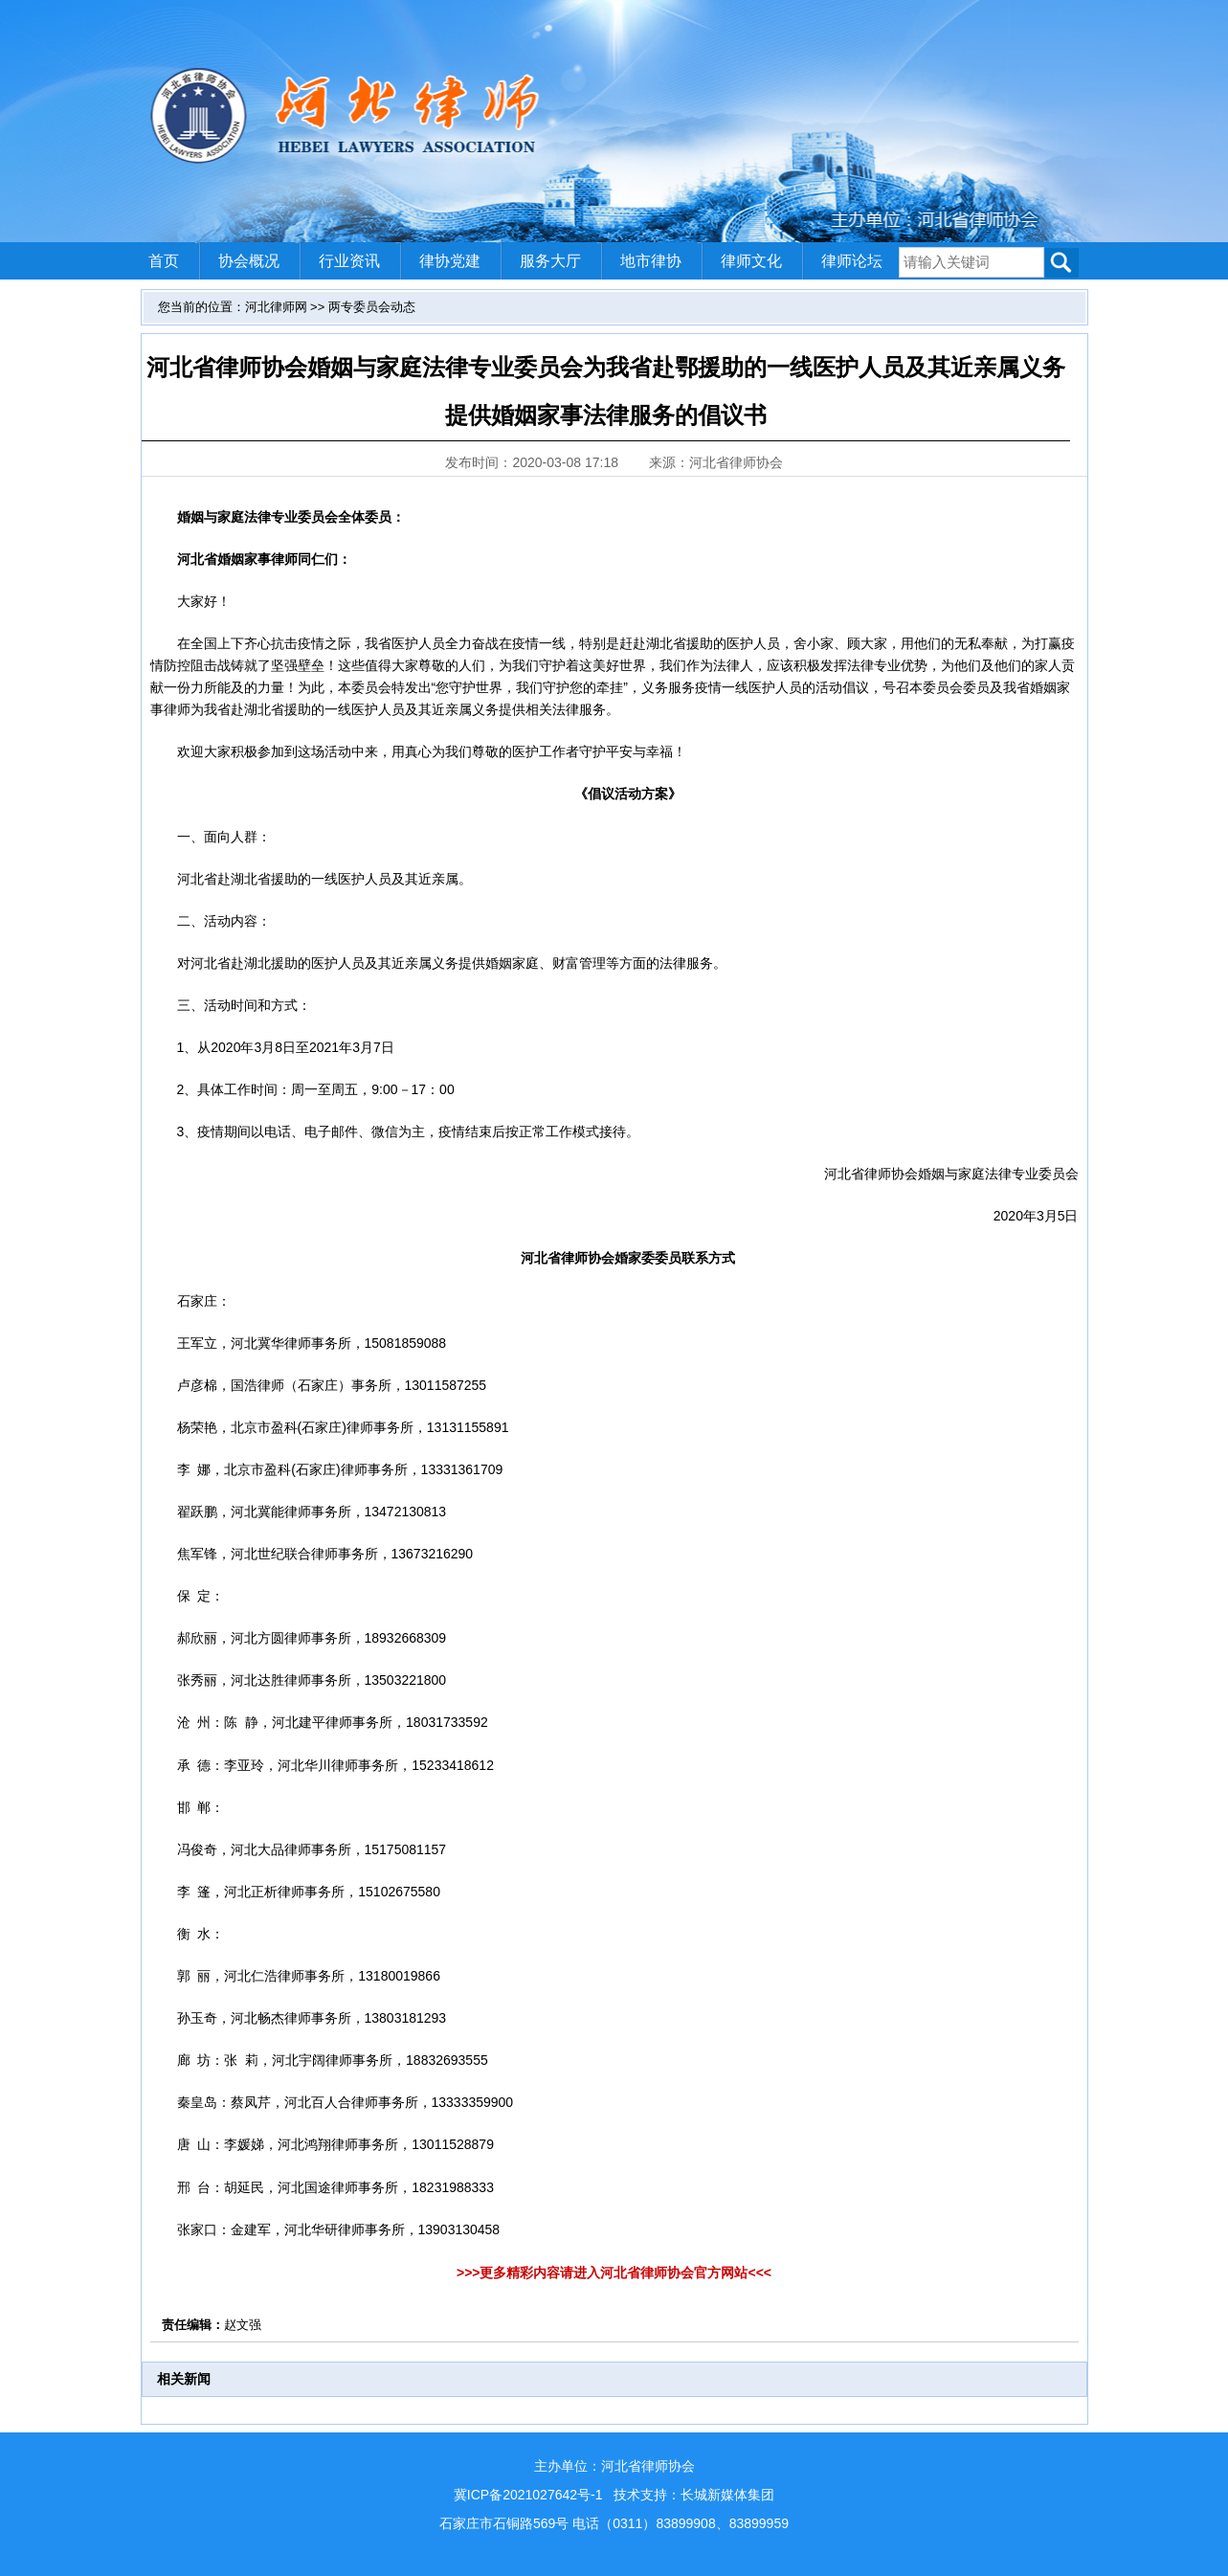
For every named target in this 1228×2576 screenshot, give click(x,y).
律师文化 (751, 261)
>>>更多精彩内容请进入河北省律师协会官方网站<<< (614, 2272)
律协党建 (449, 261)
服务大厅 (550, 261)
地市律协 (650, 261)
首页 (163, 261)
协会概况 (248, 261)
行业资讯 (349, 261)
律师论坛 (851, 261)
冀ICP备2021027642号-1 (528, 2494)
